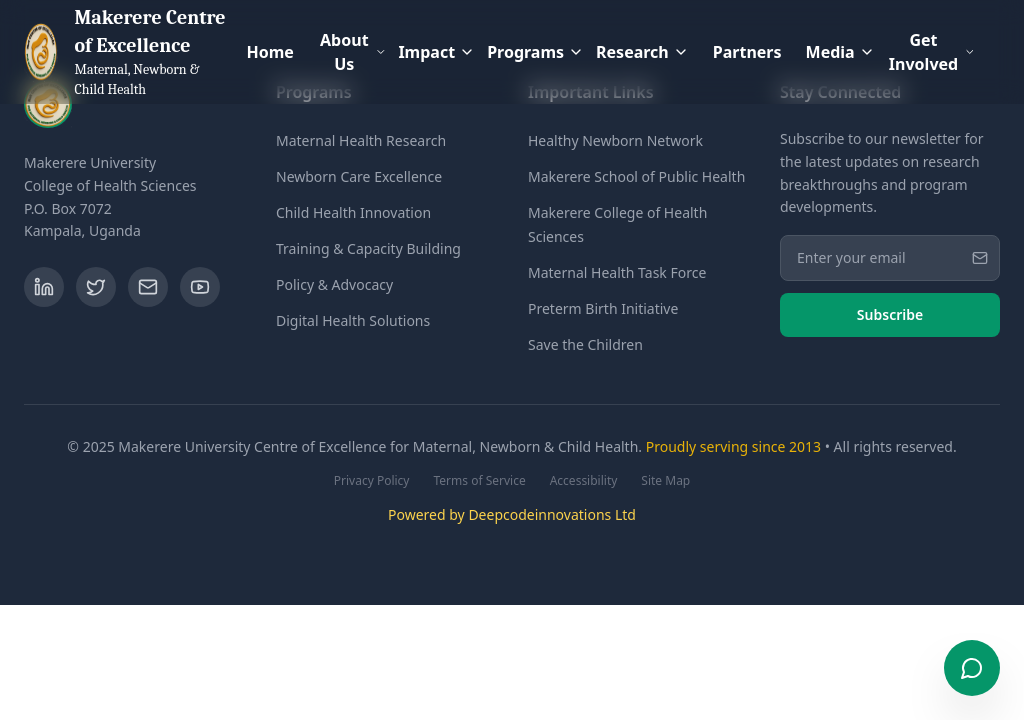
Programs (535, 52)
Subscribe (890, 314)
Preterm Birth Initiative (603, 308)
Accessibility (584, 481)
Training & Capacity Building (368, 248)
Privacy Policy (372, 481)
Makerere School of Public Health (636, 176)
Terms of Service (479, 481)
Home (269, 52)
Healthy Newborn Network (615, 140)
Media (840, 52)
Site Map (665, 481)
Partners (747, 52)
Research (642, 52)
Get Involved (932, 52)
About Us (353, 52)
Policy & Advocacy (334, 284)
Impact (436, 52)
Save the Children (585, 344)
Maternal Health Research (361, 140)
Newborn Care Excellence (359, 176)
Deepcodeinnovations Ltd (552, 514)
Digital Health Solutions (353, 320)
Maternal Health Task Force (617, 272)
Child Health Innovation (353, 212)
